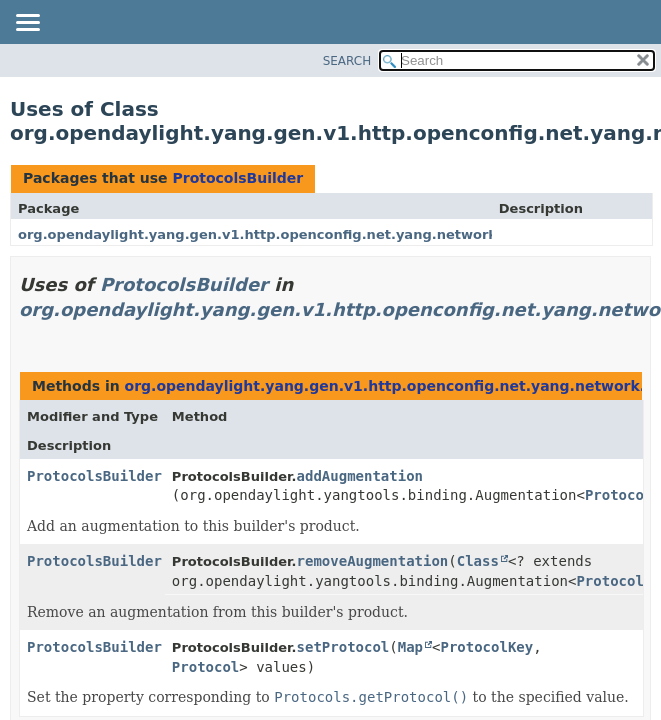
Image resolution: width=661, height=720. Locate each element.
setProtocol (343, 647)
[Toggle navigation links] (27, 24)
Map (410, 647)
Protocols (623, 495)
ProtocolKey (486, 647)
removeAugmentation (373, 561)
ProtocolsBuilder (237, 178)
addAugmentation (360, 476)
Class (478, 561)
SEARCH (347, 61)
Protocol (205, 667)
